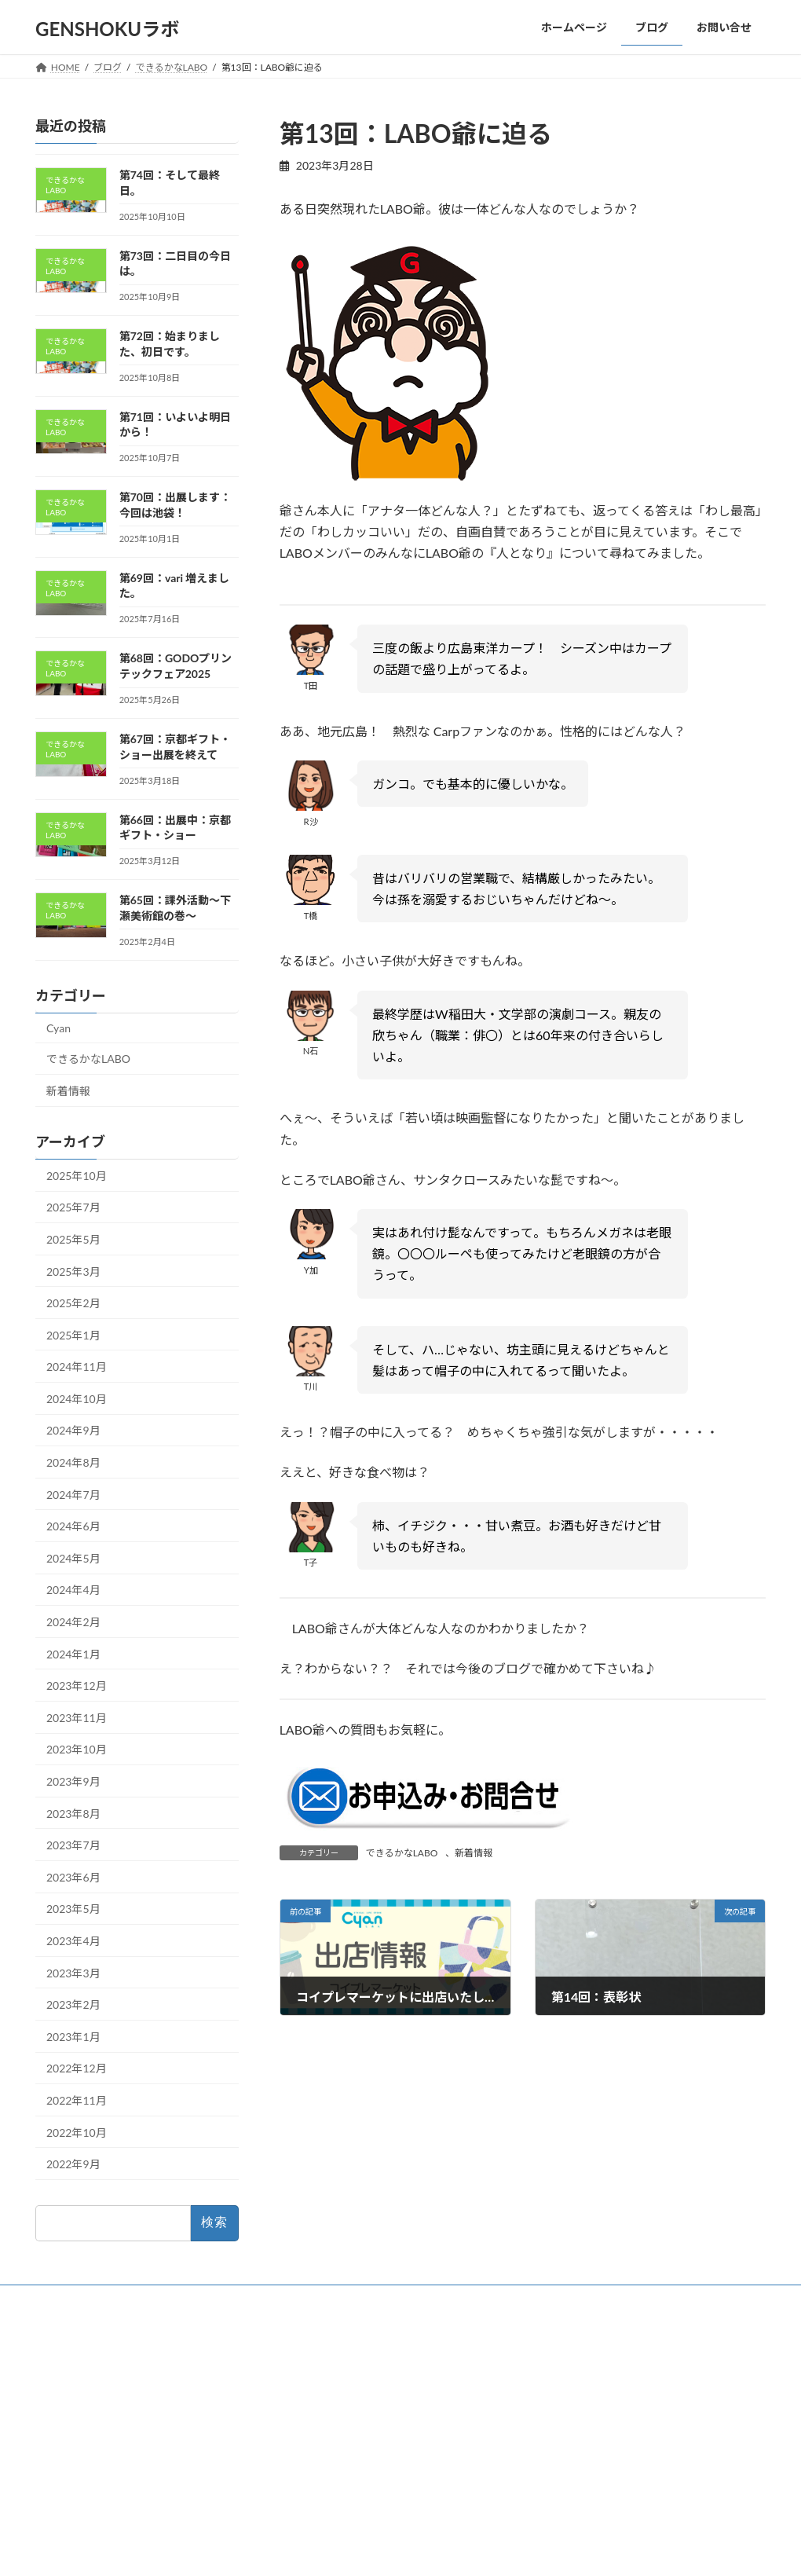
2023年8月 (73, 1812)
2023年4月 (73, 1941)
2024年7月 (73, 1494)
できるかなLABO (402, 1853)
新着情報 (473, 1853)
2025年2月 (73, 1303)
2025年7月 (73, 1207)
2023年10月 (76, 1749)
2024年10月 (76, 1398)
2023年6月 (73, 1876)
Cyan (58, 1027)
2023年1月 (73, 2036)
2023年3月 (73, 1972)
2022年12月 (76, 2068)
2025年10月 (76, 1175)
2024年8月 (73, 1462)
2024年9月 (73, 1430)
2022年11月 (76, 2100)
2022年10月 (76, 2131)
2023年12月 (76, 1685)
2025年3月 (73, 1270)
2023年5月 (73, 1908)
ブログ (310, 2389)
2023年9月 (73, 1781)
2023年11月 (76, 1717)
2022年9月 (73, 2164)
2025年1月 (73, 1334)
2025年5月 (73, 1239)
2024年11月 (76, 1366)
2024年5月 (73, 1557)
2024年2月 (73, 1622)
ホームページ (324, 2362)
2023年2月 (73, 2004)
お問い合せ (319, 2416)
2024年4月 (73, 1589)
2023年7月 (73, 1845)
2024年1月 (73, 1653)
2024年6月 (73, 1526)
